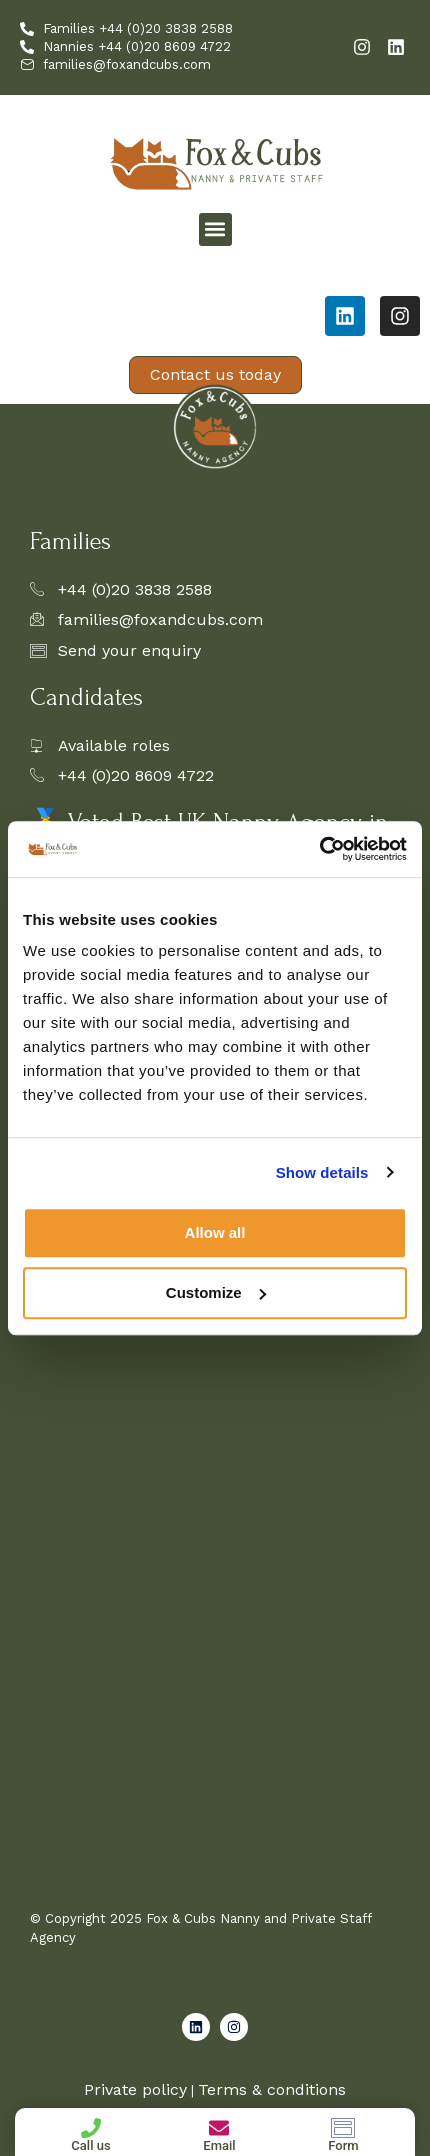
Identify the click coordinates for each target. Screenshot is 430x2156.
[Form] (343, 2128)
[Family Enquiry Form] (213, 1493)
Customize (216, 1292)
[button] (215, 229)
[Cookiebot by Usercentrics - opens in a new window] (319, 849)
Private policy (135, 2089)
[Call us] (91, 2128)
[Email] (219, 2128)
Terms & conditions (272, 2089)
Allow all (215, 1232)
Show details (322, 1172)
